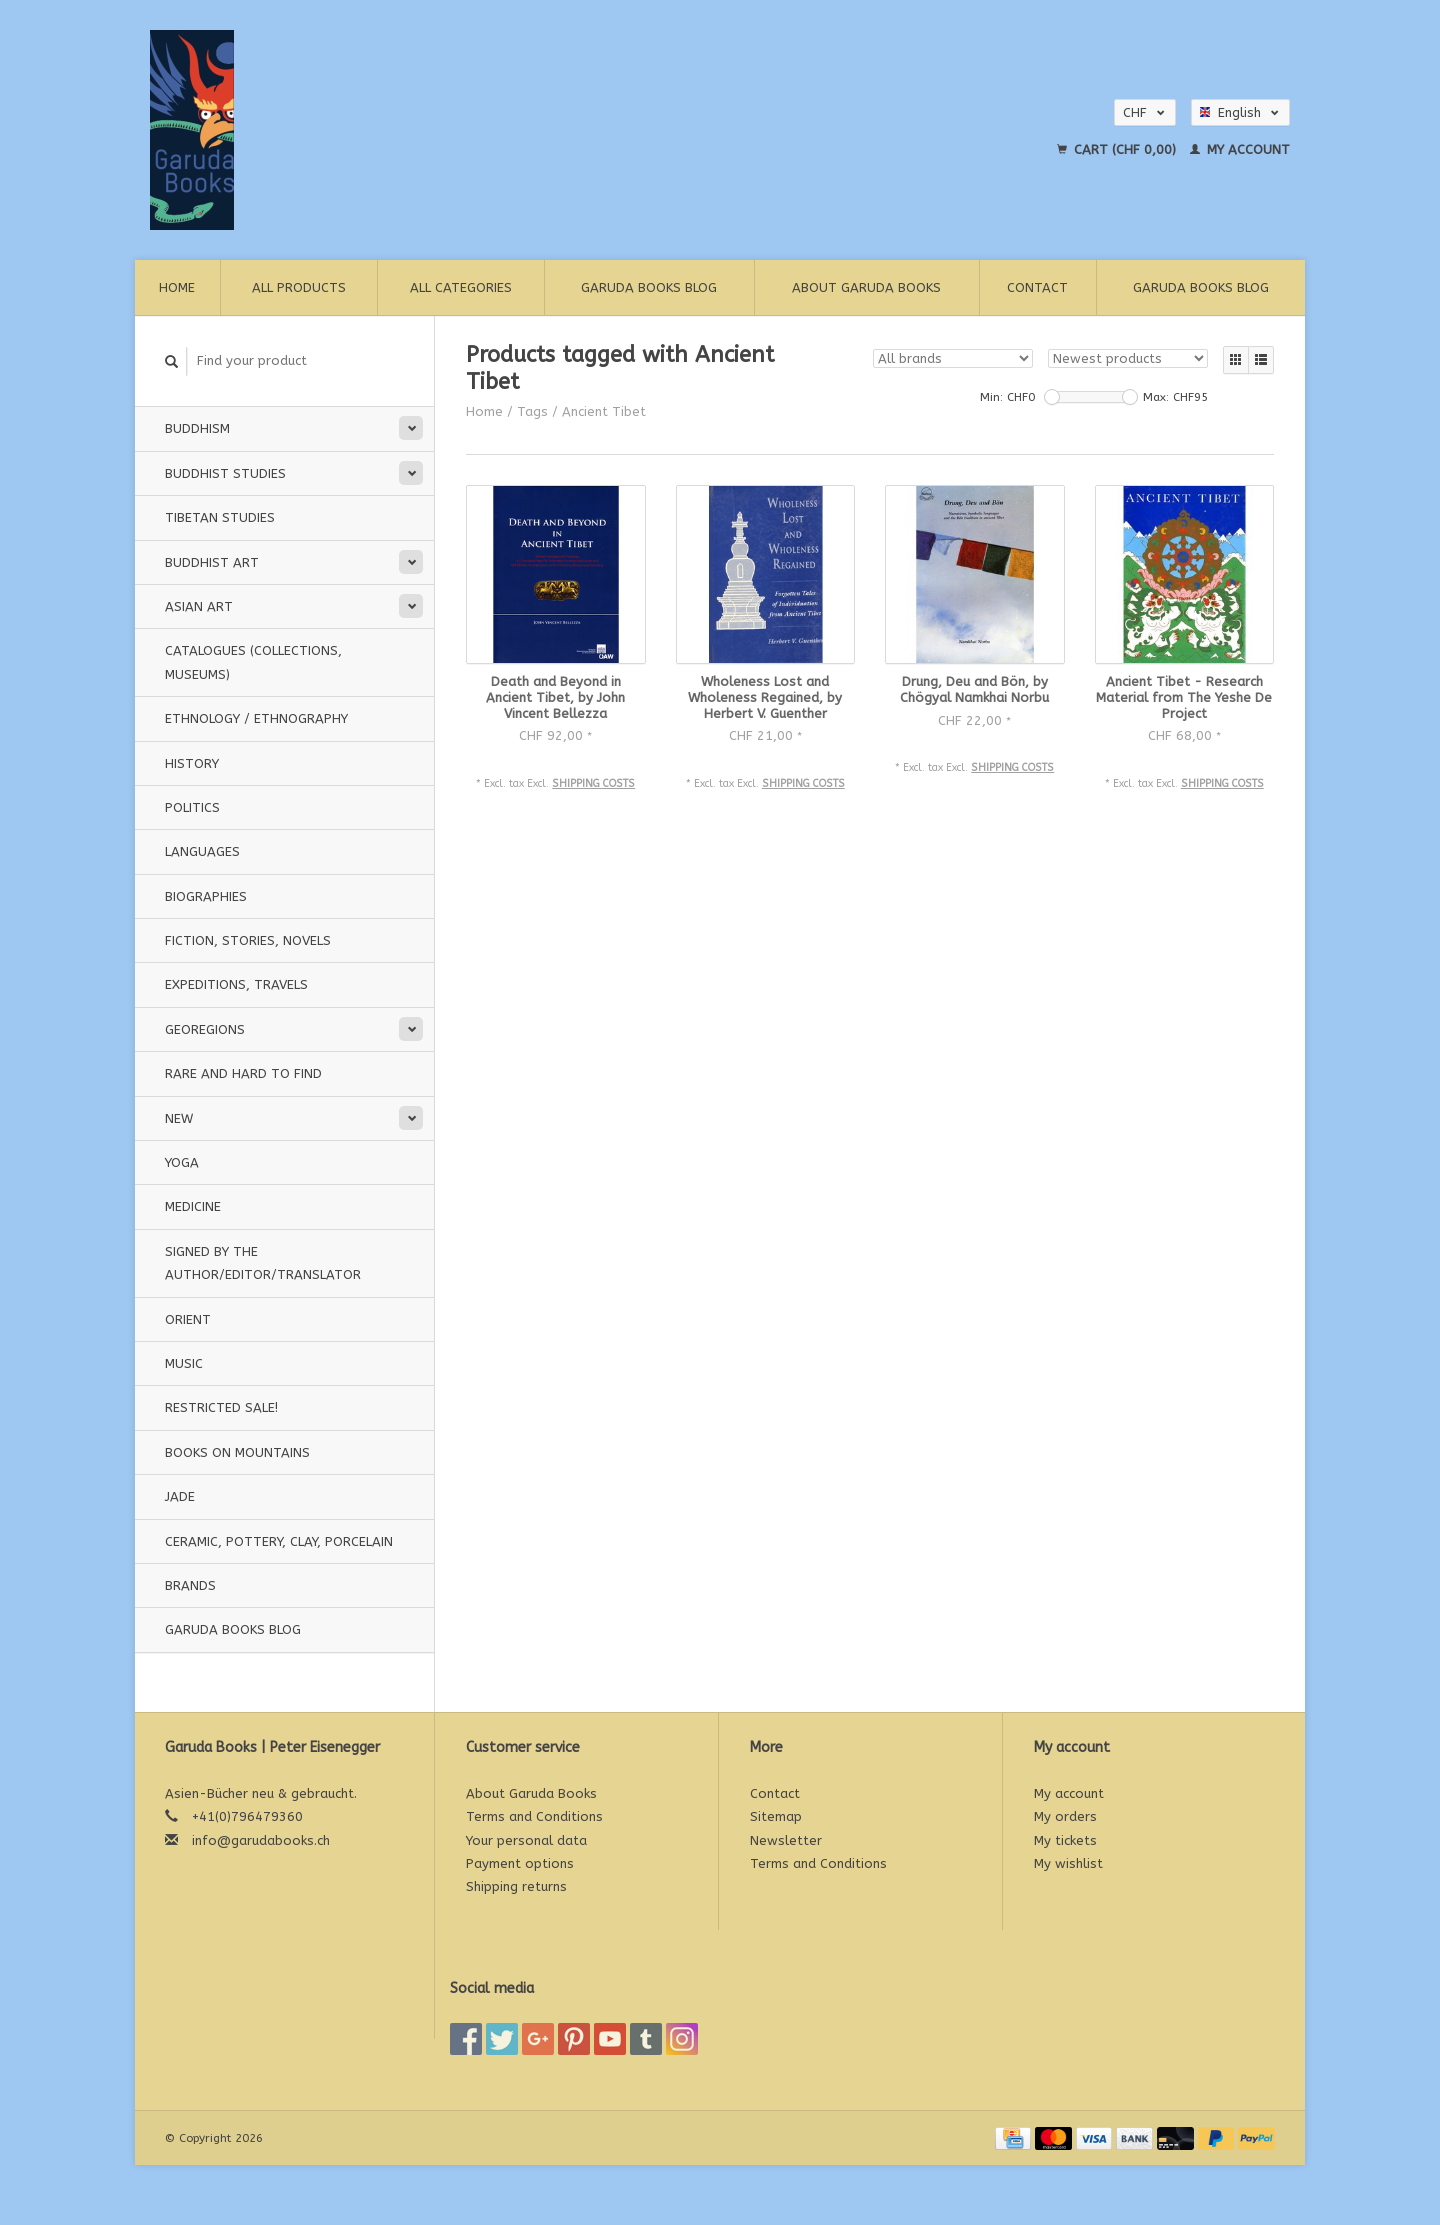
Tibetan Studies (220, 517)
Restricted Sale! (221, 1407)
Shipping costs (593, 783)
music (184, 1363)
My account (1240, 149)
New (179, 1118)
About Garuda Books (866, 287)
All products (299, 287)
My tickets (1065, 1840)
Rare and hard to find (243, 1073)
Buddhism (197, 428)
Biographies (206, 896)
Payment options (520, 1863)
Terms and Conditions (534, 1816)
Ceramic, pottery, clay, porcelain (279, 1541)
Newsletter (786, 1840)
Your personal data (526, 1840)
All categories (461, 287)
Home (177, 287)
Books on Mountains (237, 1452)
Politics (192, 807)
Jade (180, 1496)
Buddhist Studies (225, 473)
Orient (188, 1319)
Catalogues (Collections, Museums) (253, 662)
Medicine (193, 1206)
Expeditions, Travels (236, 984)
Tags (532, 411)
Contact (1037, 287)
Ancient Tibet (604, 411)
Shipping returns (516, 1886)
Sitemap (776, 1816)
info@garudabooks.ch (261, 1840)
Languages (202, 851)
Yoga (182, 1162)
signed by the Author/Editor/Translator (263, 1263)
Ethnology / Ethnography (256, 718)
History (192, 763)
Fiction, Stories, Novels (248, 940)
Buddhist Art (212, 562)
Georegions (205, 1029)
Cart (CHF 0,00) (1118, 149)
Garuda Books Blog (649, 287)
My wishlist (1068, 1863)
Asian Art (199, 606)
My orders (1065, 1816)
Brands (190, 1585)
